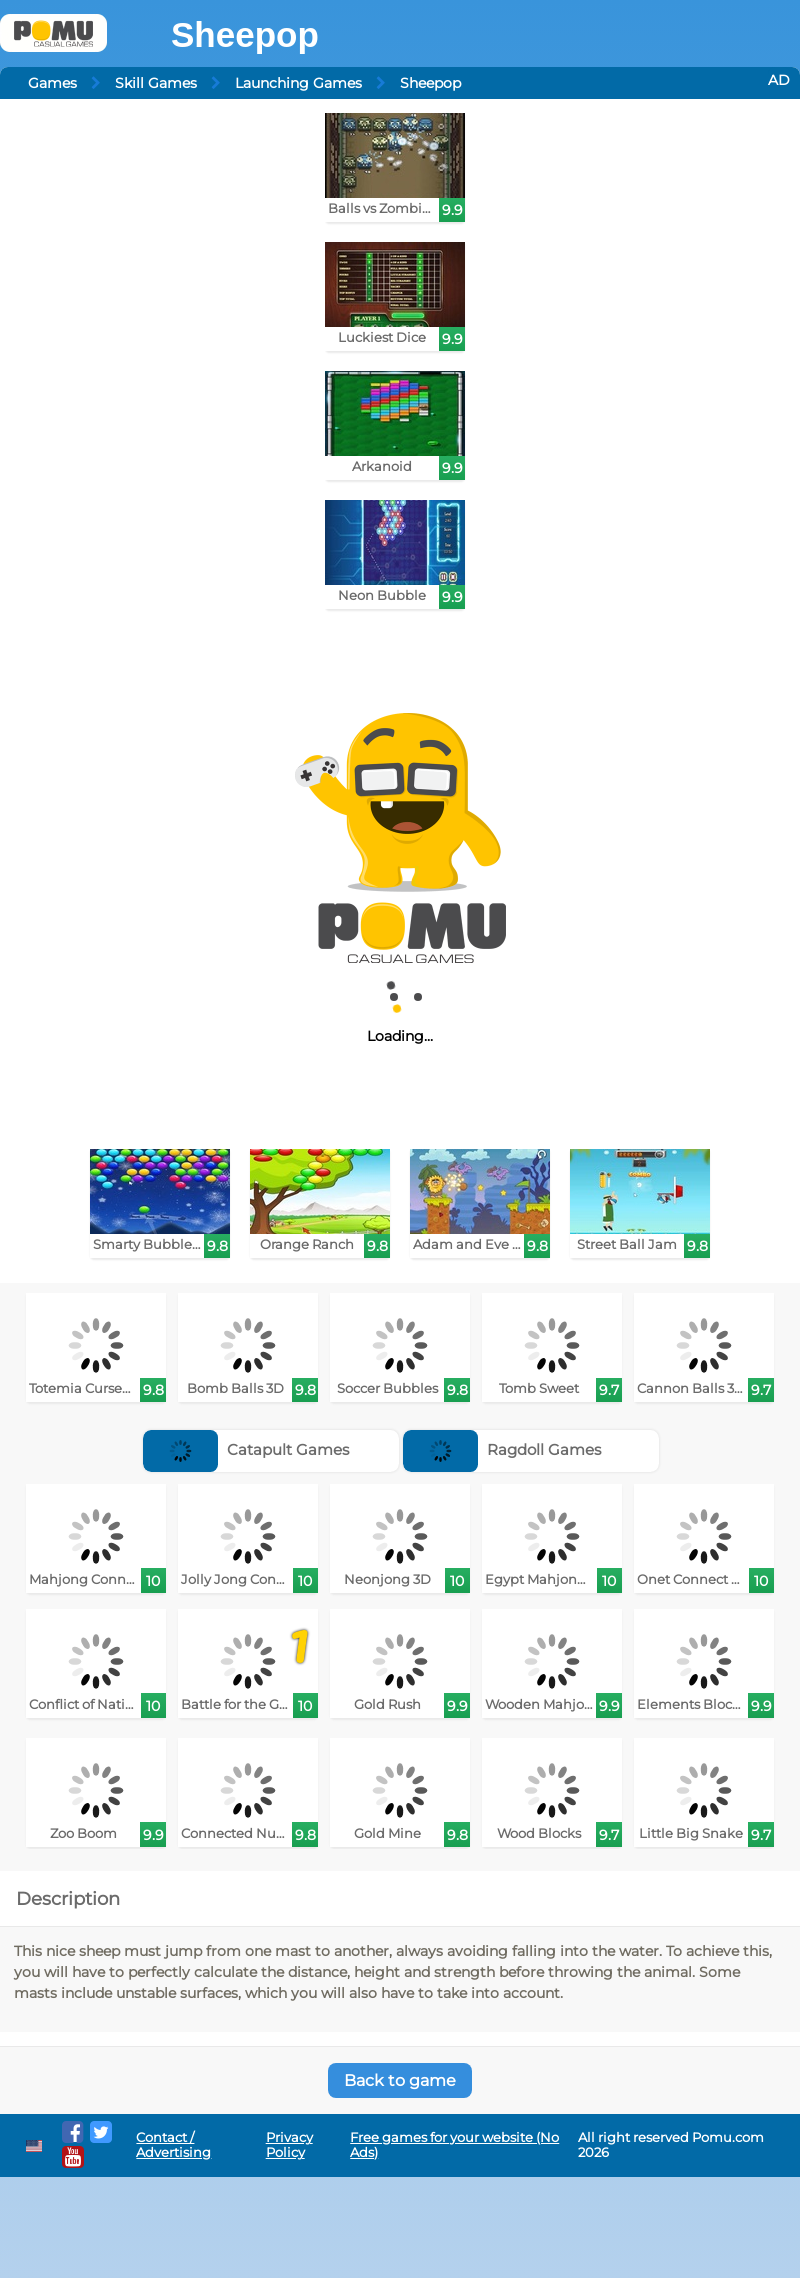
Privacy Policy (289, 2145)
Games (52, 83)
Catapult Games (246, 1449)
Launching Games (298, 83)
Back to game (400, 2080)
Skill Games (156, 83)
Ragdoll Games (502, 1449)
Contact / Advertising (173, 2145)
